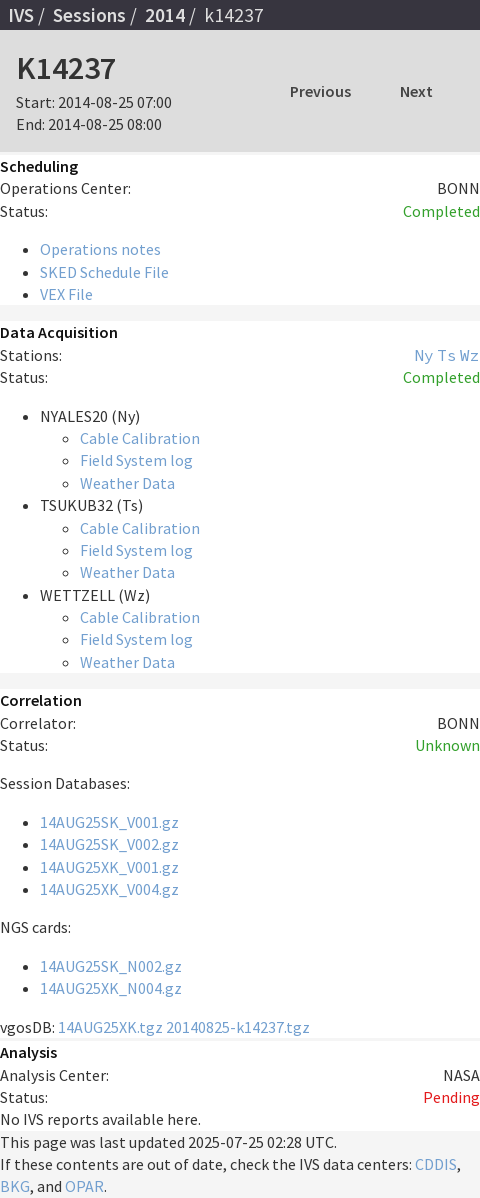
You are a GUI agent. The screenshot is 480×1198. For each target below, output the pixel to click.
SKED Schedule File (104, 272)
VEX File (66, 294)
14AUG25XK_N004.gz (111, 988)
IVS (21, 15)
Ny (424, 355)
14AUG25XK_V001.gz (109, 867)
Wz (470, 355)
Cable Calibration (140, 438)
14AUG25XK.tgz (110, 1027)
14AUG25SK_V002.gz (109, 844)
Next (416, 91)
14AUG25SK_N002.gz (111, 966)
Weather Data (127, 483)
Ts (447, 355)
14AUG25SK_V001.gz (109, 822)
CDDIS (436, 1164)
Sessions (89, 15)
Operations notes (100, 249)
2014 (165, 15)
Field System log (136, 460)
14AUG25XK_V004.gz (109, 889)
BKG (15, 1186)
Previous (320, 91)
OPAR (84, 1186)
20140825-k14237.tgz (238, 1027)
